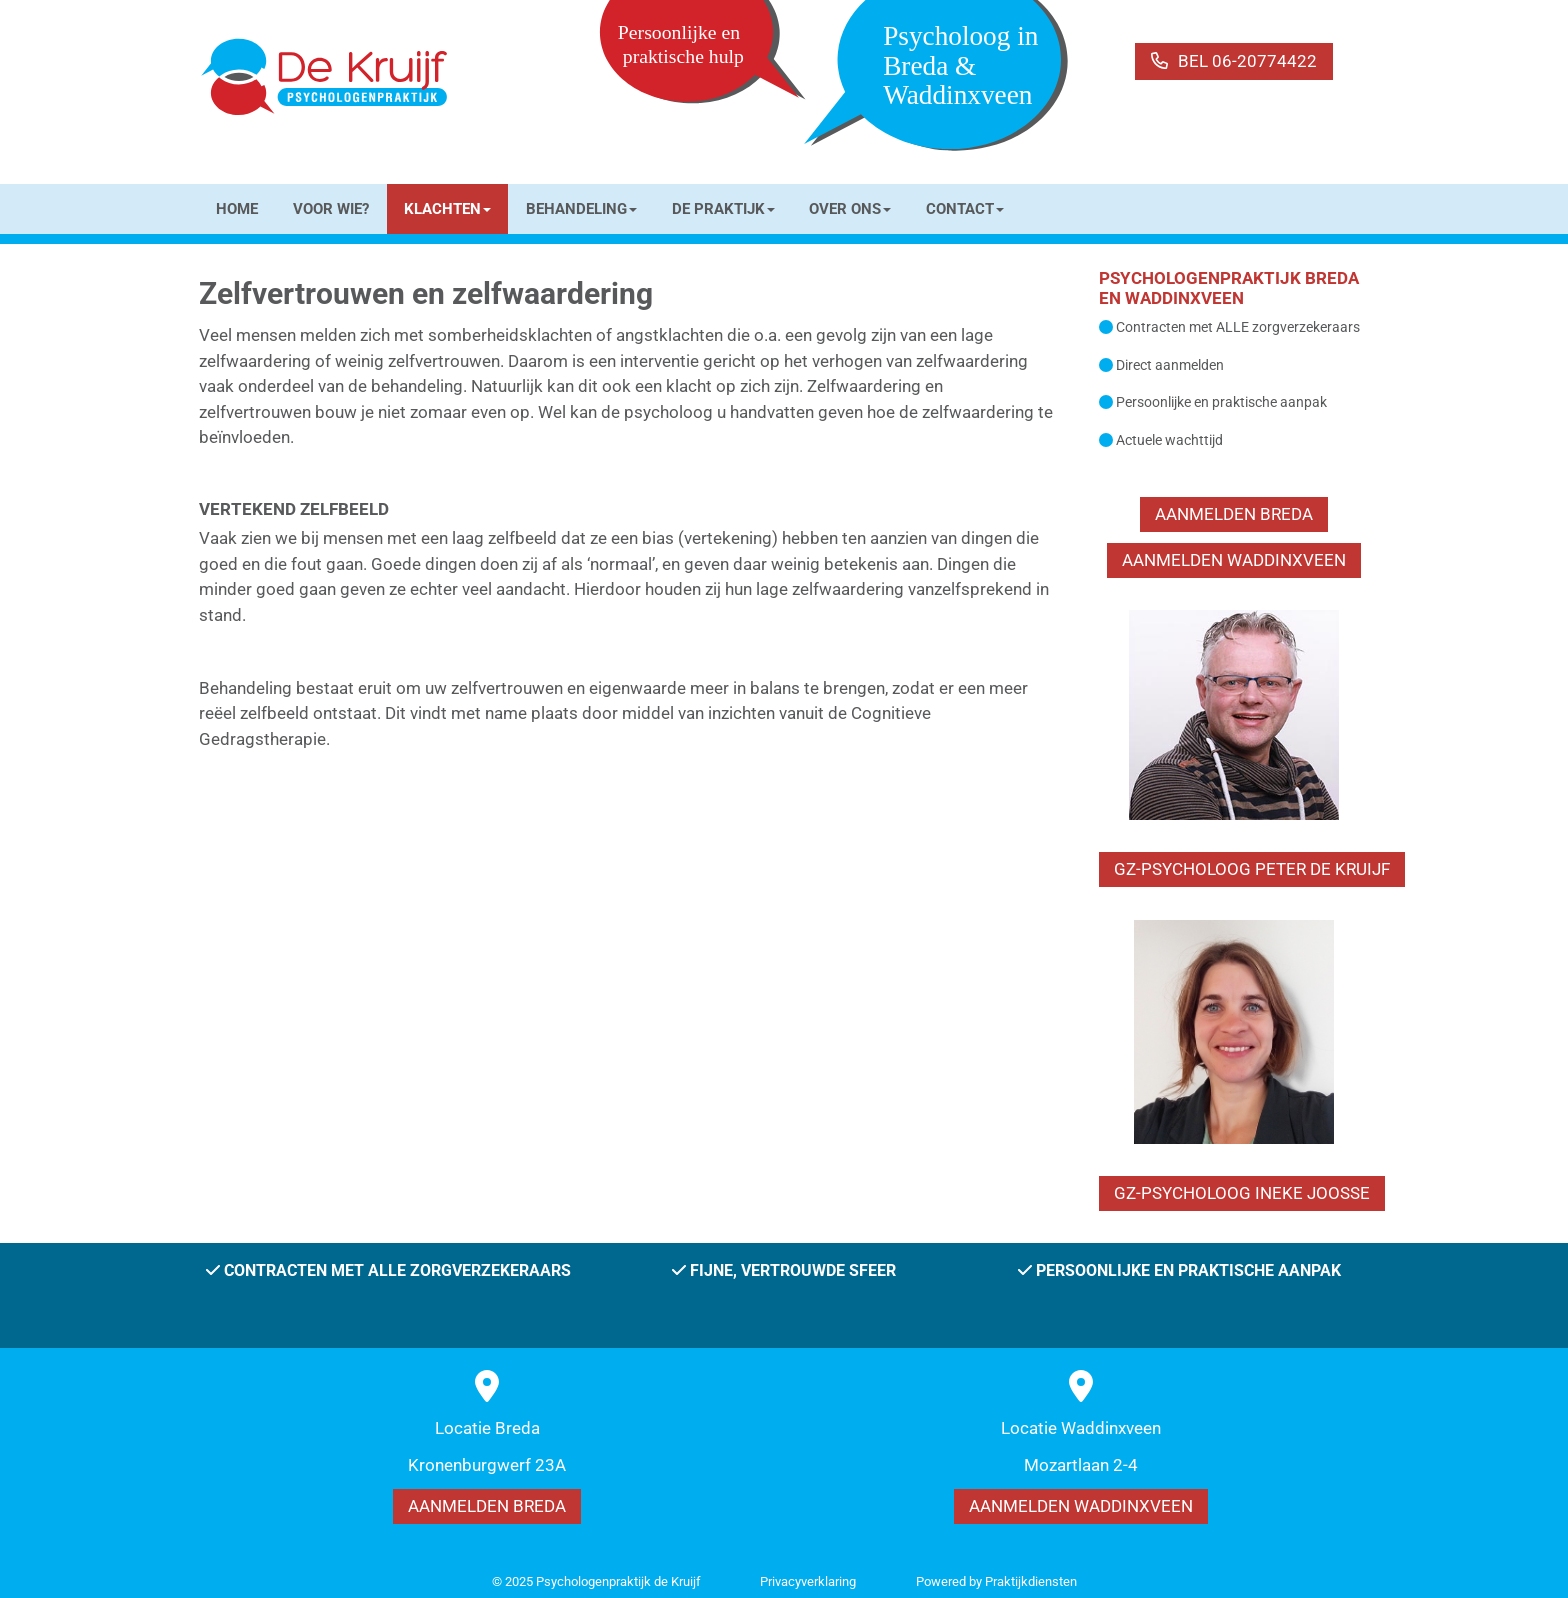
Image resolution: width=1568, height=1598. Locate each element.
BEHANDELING (581, 209)
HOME (237, 209)
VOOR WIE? (331, 209)
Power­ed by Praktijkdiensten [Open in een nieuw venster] (996, 1581)
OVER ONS (850, 209)
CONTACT (965, 209)
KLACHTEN (447, 209)
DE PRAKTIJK (723, 209)
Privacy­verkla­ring (808, 1581)
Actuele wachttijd (1169, 440)
